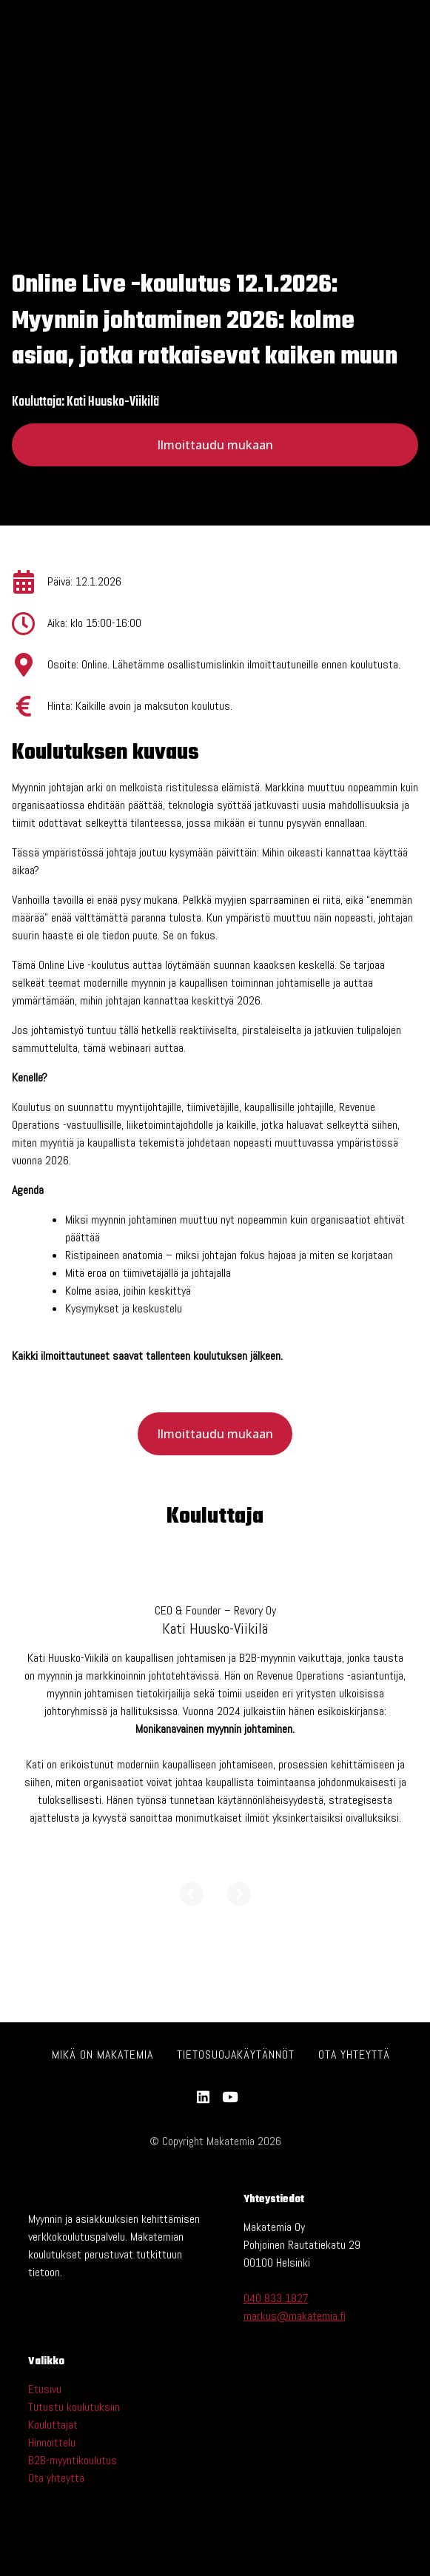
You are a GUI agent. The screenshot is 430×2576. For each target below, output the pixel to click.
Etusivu (44, 2389)
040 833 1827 (276, 2298)
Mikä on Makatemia (102, 2054)
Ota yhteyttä (354, 2054)
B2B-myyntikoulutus (72, 2460)
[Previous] (192, 1907)
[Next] (239, 1907)
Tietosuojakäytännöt (236, 2054)
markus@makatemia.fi (294, 2316)
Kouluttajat (53, 2424)
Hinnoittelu (51, 2442)
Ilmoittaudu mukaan (215, 445)
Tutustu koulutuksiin (74, 2407)
